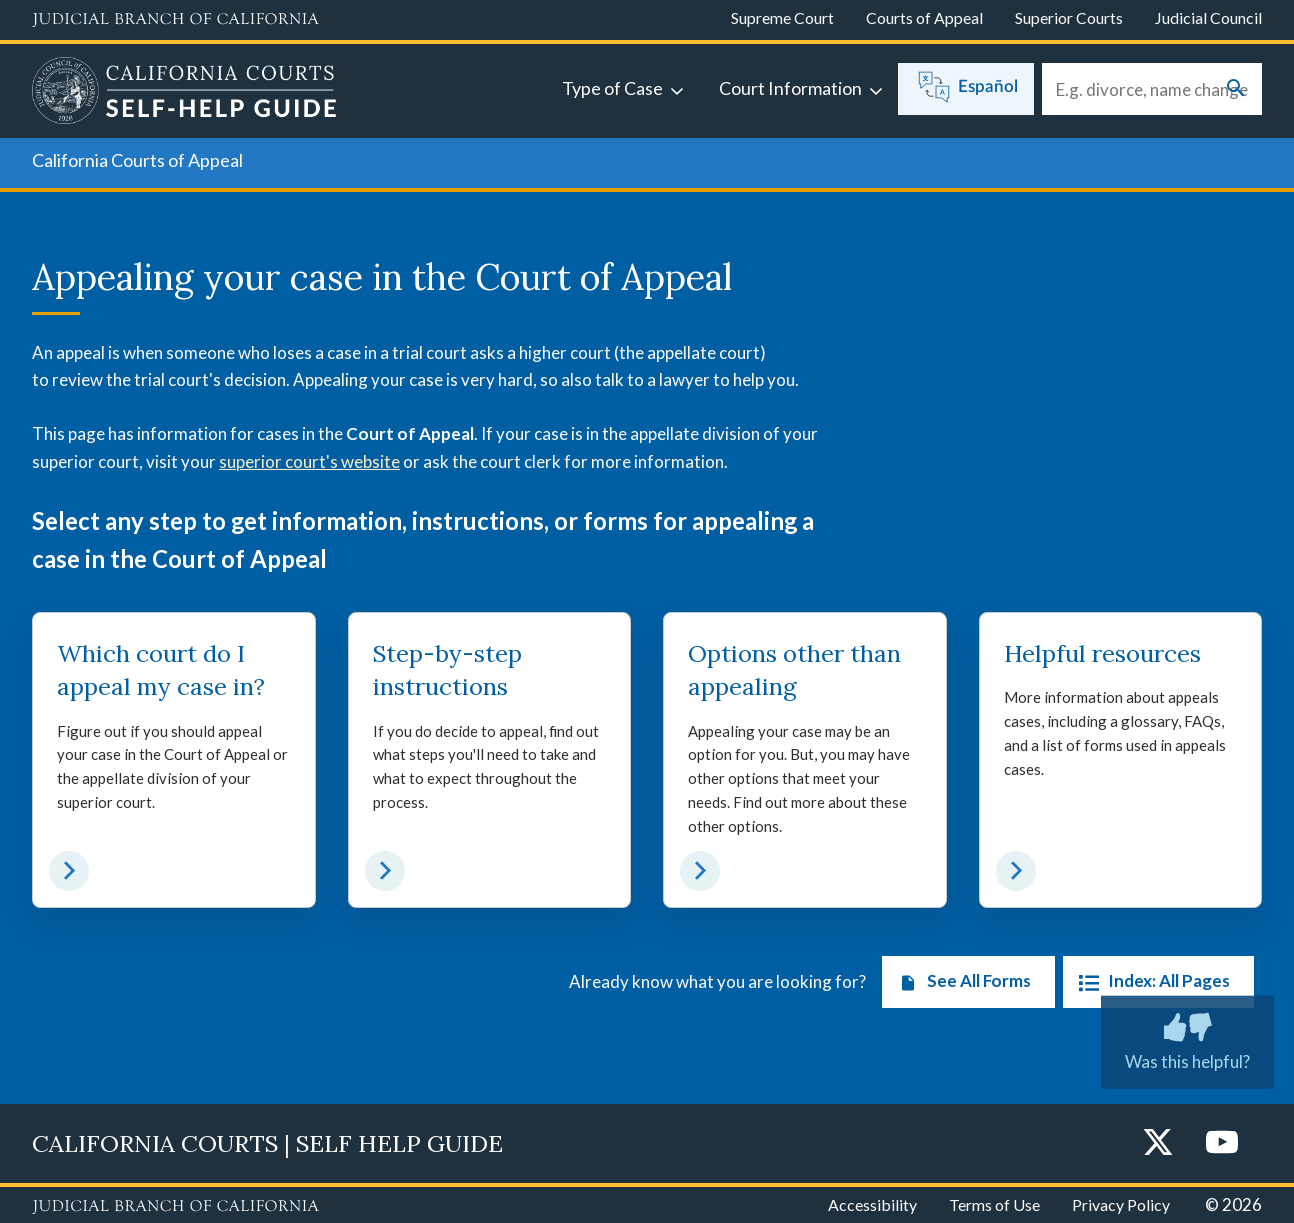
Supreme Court (782, 17)
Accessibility (872, 1204)
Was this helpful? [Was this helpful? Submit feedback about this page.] (1187, 1037)
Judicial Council (1208, 17)
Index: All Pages (1150, 982)
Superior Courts (1069, 17)
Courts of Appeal (924, 17)
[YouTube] (1222, 1143)
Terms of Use (994, 1204)
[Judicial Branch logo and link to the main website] (175, 20)
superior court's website (309, 461)
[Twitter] (1158, 1143)
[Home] (184, 93)
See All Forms (960, 982)
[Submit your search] (1236, 89)
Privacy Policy (1121, 1204)
